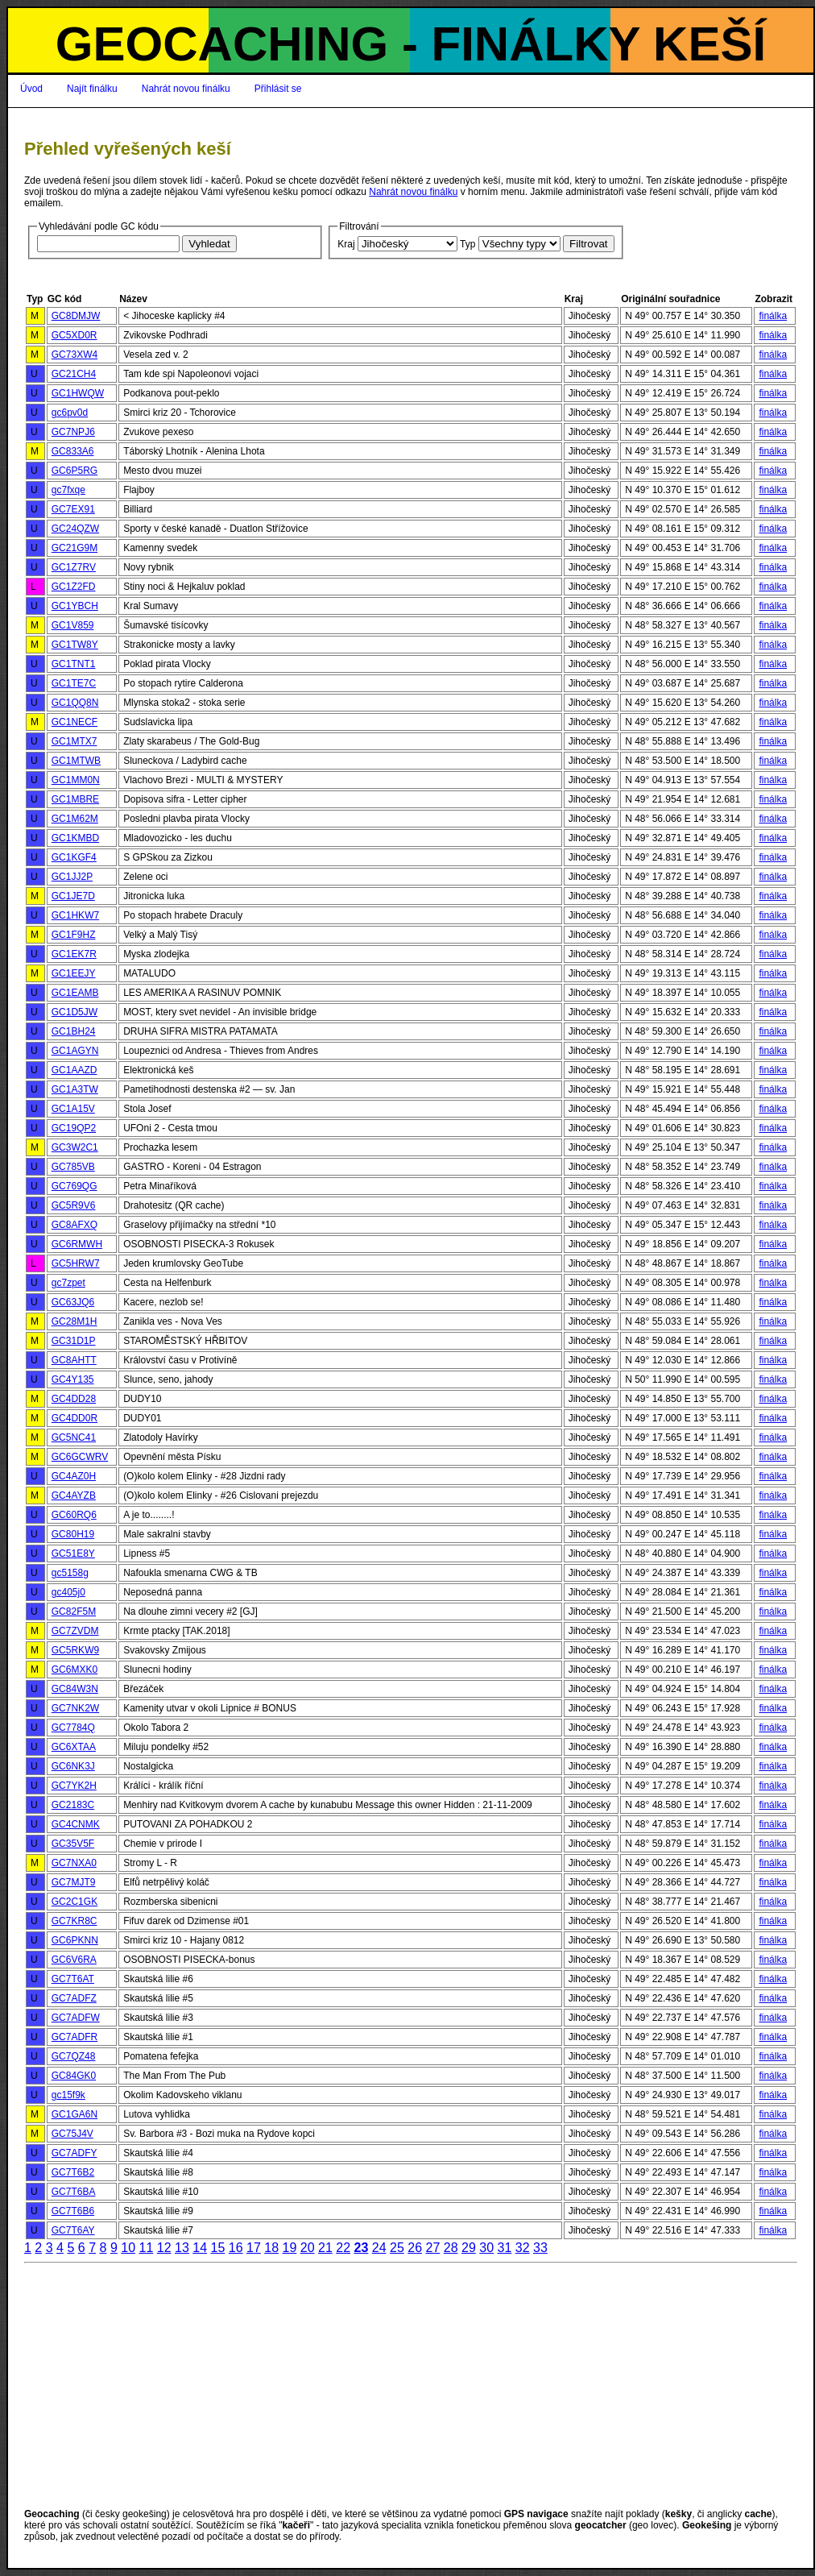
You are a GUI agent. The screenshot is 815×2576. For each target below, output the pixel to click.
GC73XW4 (74, 354)
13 (182, 2248)
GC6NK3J (73, 1766)
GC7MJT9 (74, 1882)
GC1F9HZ (74, 934)
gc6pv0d (70, 412)
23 (361, 2248)
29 (468, 2248)
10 (128, 2248)
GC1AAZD (74, 1070)
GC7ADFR (74, 2037)
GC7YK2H (74, 1785)
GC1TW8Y (75, 644)
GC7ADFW (76, 2017)
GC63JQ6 (73, 1302)
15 (217, 2248)
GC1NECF (74, 722)
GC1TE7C (74, 683)
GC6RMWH (77, 1244)
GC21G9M (74, 548)
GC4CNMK (76, 1824)
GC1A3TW (75, 1089)
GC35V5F (73, 1843)
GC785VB (73, 1166)
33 (540, 2248)
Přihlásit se (278, 88)
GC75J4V (72, 2133)
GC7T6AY (73, 2230)
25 (397, 2248)
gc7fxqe (68, 490)
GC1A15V (73, 1108)
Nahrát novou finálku (186, 88)
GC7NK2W (75, 1708)
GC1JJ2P (72, 876)
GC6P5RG (74, 470)
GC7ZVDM (75, 1630)
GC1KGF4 (74, 857)
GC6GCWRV (80, 1456)
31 (504, 2248)
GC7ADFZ (74, 1998)
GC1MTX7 (74, 741)
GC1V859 (73, 625)
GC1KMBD (75, 838)
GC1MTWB (76, 760)
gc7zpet (68, 1282)
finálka (773, 315)
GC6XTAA (74, 1747)
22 (343, 2248)
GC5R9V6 (74, 1205)
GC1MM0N (76, 780)
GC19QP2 (74, 1128)
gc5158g (70, 1572)
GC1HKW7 (75, 915)
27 (432, 2248)
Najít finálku (92, 88)
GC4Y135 (73, 1379)
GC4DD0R (74, 1418)
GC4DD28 (74, 1398)
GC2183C (73, 1805)
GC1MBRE (75, 799)
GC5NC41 (74, 1437)
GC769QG (74, 1186)
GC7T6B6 (73, 2211)
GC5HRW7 (76, 1263)
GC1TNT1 (74, 664)
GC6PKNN (75, 1940)
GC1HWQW (78, 393)
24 (379, 2248)
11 (146, 2248)
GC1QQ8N (75, 702)
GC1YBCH (75, 606)
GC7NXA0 (74, 1863)
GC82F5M (74, 1611)
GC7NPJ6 (73, 432)
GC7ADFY (74, 2153)
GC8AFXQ (74, 1224)
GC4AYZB (74, 1495)
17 (253, 2248)
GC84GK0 (74, 2075)
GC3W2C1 (75, 1147)
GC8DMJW (76, 315)
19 (289, 2248)
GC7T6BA (74, 2191)
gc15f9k (68, 2095)
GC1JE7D (73, 896)
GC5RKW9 (75, 1650)
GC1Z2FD (74, 586)
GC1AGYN (75, 1050)
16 (236, 2248)
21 (325, 2248)
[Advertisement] (410, 2386)
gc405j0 (68, 1592)
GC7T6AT (73, 1979)
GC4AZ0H (74, 1476)
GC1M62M (75, 818)
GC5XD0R (74, 335)
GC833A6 (73, 451)
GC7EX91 (73, 509)
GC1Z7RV (74, 567)
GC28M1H (74, 1321)
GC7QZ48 (74, 2056)
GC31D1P (74, 1340)
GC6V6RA (74, 1959)
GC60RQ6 (74, 1514)
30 (486, 2248)
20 (307, 2248)
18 (271, 2248)
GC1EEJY (74, 973)
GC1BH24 (74, 1031)
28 (451, 2248)
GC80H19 (73, 1534)
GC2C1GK (74, 1901)
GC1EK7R (74, 954)
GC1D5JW (74, 1012)
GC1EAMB (75, 992)
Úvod (31, 88)
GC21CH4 (74, 374)
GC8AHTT (74, 1360)
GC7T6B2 (73, 2172)
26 (415, 2248)
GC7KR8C (74, 1921)
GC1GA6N (74, 2114)
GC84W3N (75, 1689)
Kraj (345, 244)
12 (164, 2248)
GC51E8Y (73, 1553)
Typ (467, 244)
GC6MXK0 (74, 1669)
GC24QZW (75, 528)
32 (522, 2248)
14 (199, 2248)
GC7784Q (73, 1727)
